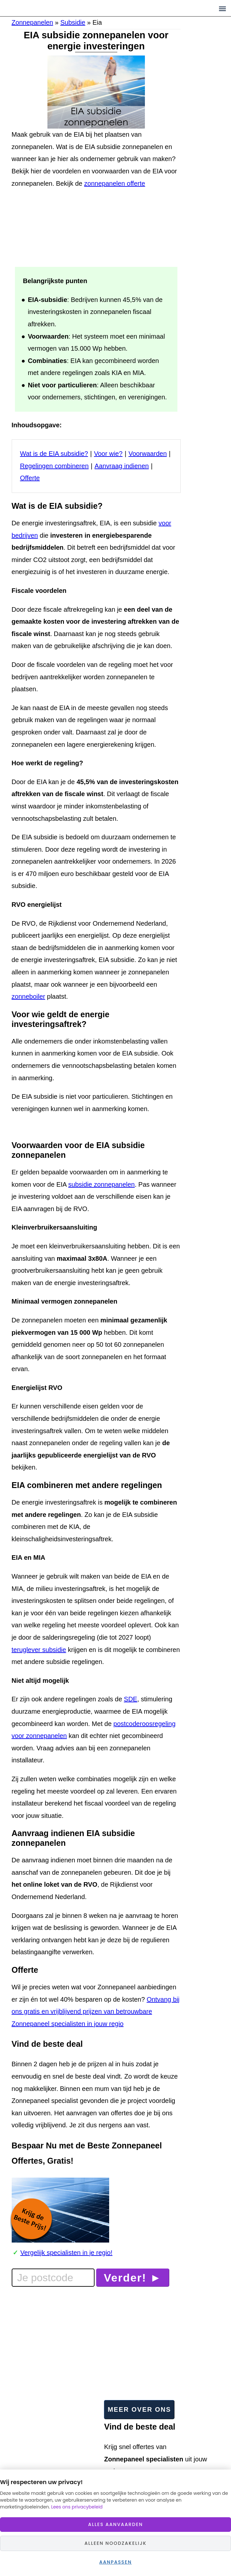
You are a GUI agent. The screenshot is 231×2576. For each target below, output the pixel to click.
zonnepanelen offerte (114, 183)
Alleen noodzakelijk (115, 2543)
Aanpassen (115, 2562)
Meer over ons (139, 2409)
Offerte (30, 477)
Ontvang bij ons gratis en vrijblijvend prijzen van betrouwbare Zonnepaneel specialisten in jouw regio (96, 2011)
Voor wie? (108, 453)
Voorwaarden (147, 453)
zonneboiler (28, 996)
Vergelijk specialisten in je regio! (66, 2252)
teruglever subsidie (39, 1649)
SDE (130, 1699)
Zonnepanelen (32, 22)
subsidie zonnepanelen (101, 1184)
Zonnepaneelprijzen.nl (66, 8)
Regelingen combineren (54, 465)
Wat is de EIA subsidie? (54, 453)
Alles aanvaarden (115, 2524)
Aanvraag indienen (122, 465)
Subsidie (72, 22)
